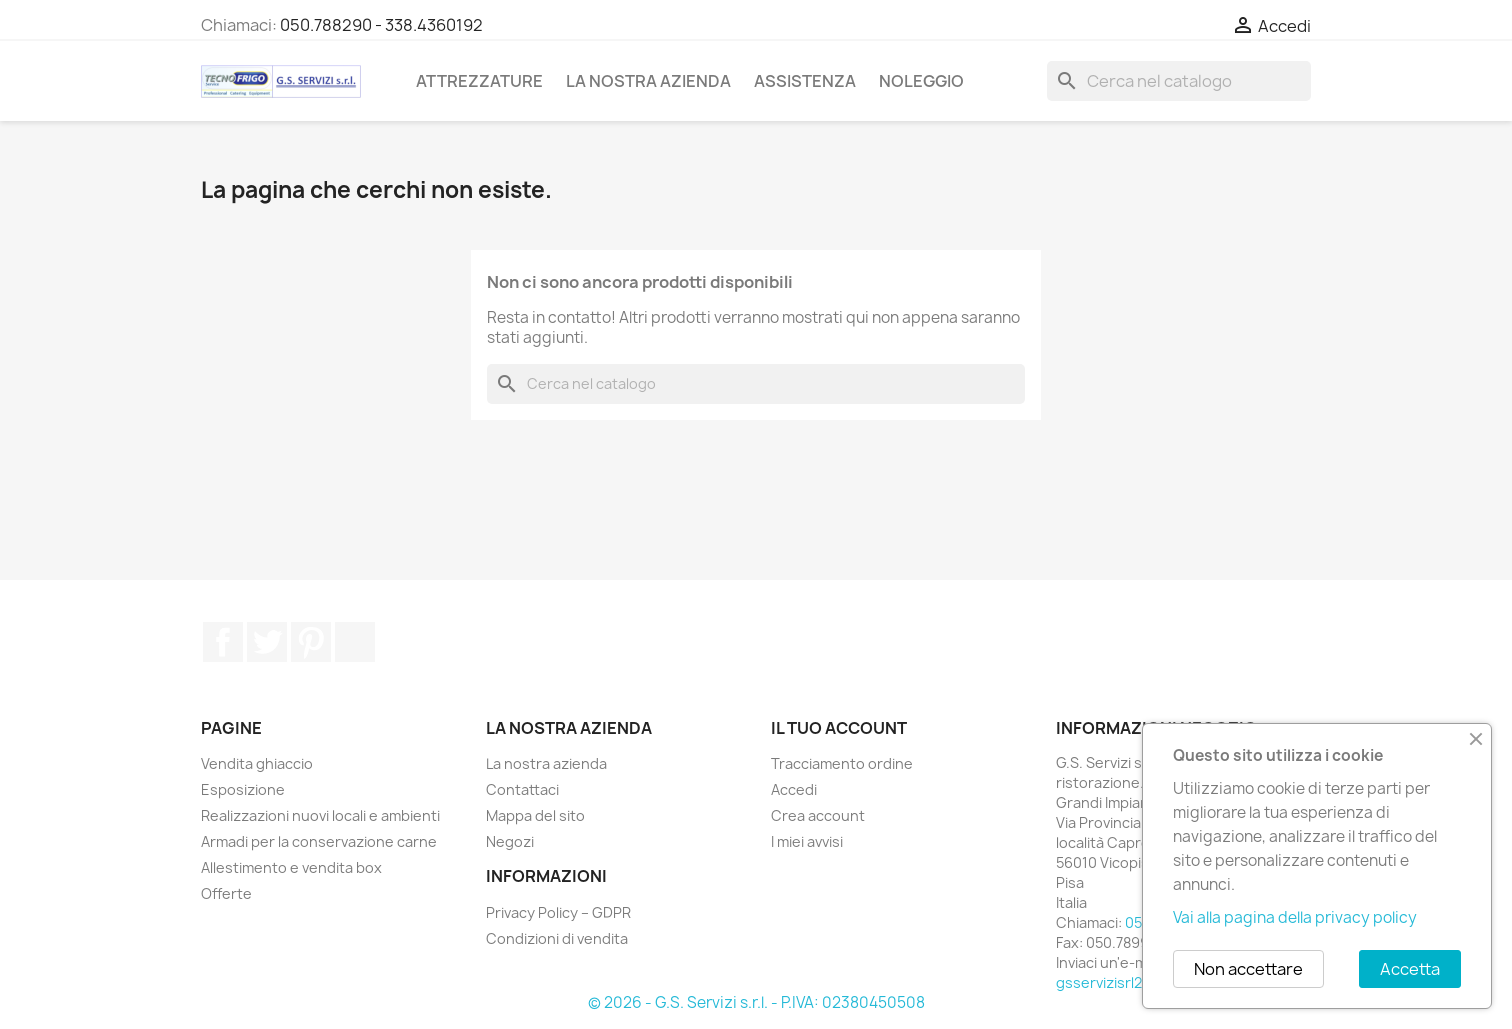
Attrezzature (479, 81)
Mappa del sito (535, 815)
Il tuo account (839, 728)
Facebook (223, 642)
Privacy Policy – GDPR (558, 912)
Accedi (794, 789)
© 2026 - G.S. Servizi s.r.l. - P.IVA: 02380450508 (756, 1002)
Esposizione (243, 789)
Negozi (510, 841)
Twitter (267, 642)
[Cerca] (1179, 81)
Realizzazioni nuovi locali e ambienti (320, 815)
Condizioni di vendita (557, 938)
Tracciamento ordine (842, 763)
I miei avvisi (807, 841)
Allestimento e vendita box (291, 867)
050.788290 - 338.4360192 (381, 25)
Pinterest (311, 642)
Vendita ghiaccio (257, 763)
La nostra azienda (648, 81)
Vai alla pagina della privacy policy (1295, 917)
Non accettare (1248, 969)
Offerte (226, 893)
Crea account (818, 815)
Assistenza (805, 81)
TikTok (355, 642)
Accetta (1410, 969)
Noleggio (921, 81)
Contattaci (522, 789)
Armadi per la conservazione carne (319, 841)
